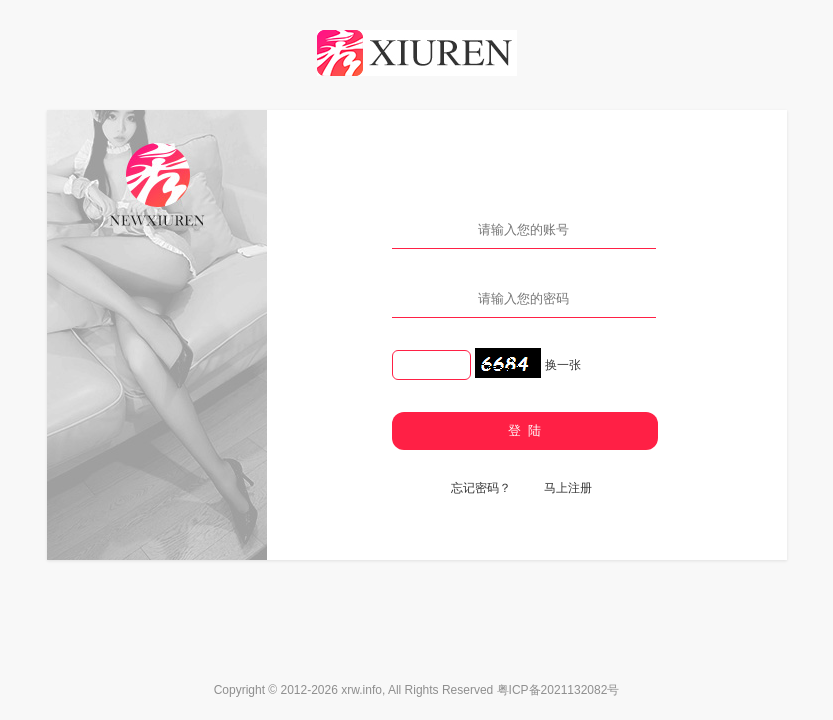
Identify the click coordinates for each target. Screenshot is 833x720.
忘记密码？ (481, 488)
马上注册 (568, 488)
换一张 (563, 365)
